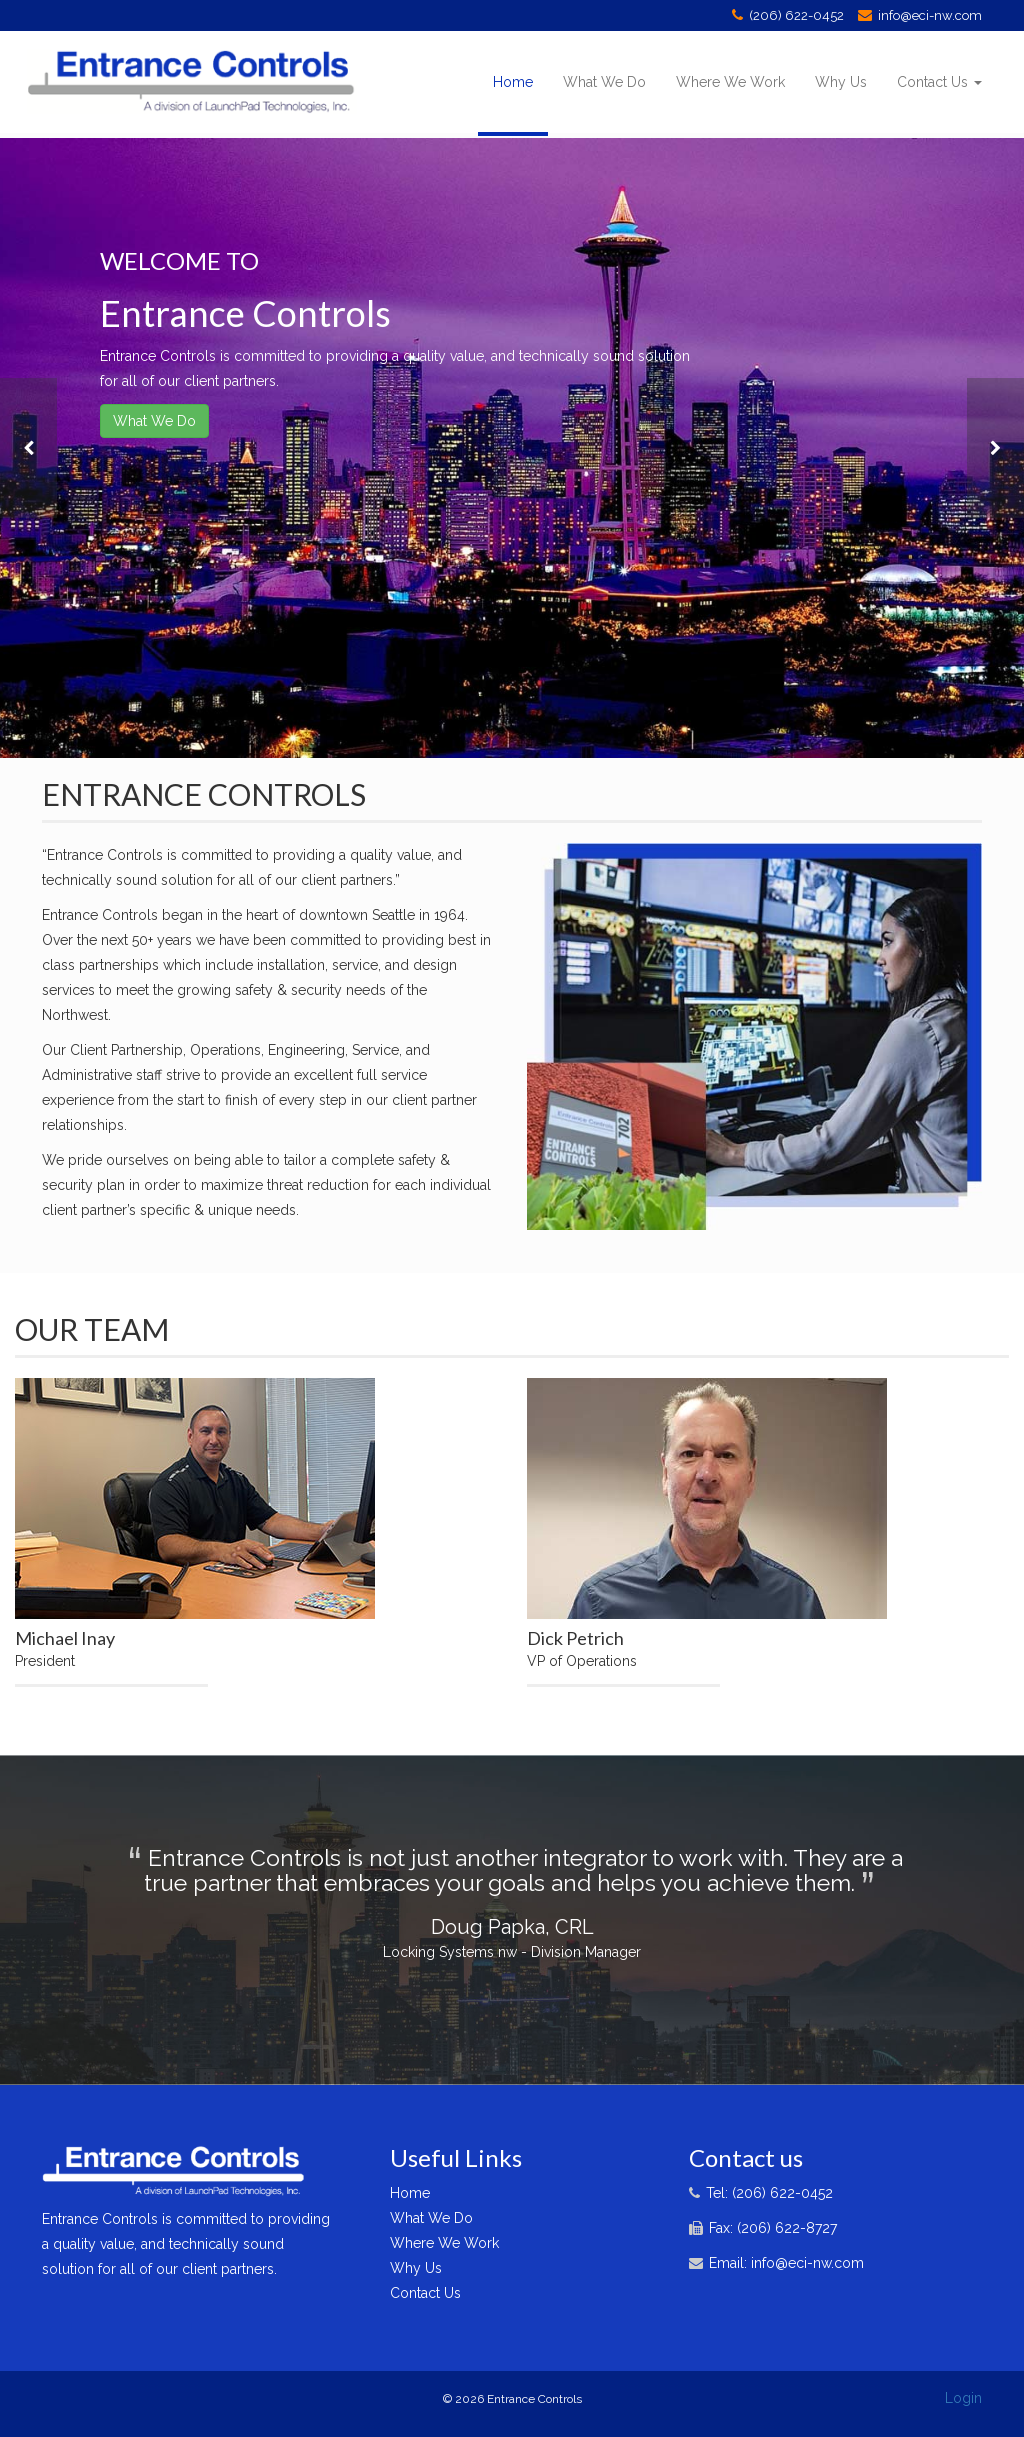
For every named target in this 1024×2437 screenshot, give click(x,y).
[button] (28, 448)
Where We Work (730, 82)
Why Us (841, 82)
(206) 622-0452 (796, 15)
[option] (512, 448)
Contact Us (939, 82)
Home (513, 82)
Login (963, 2398)
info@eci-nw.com (930, 15)
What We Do (604, 82)
